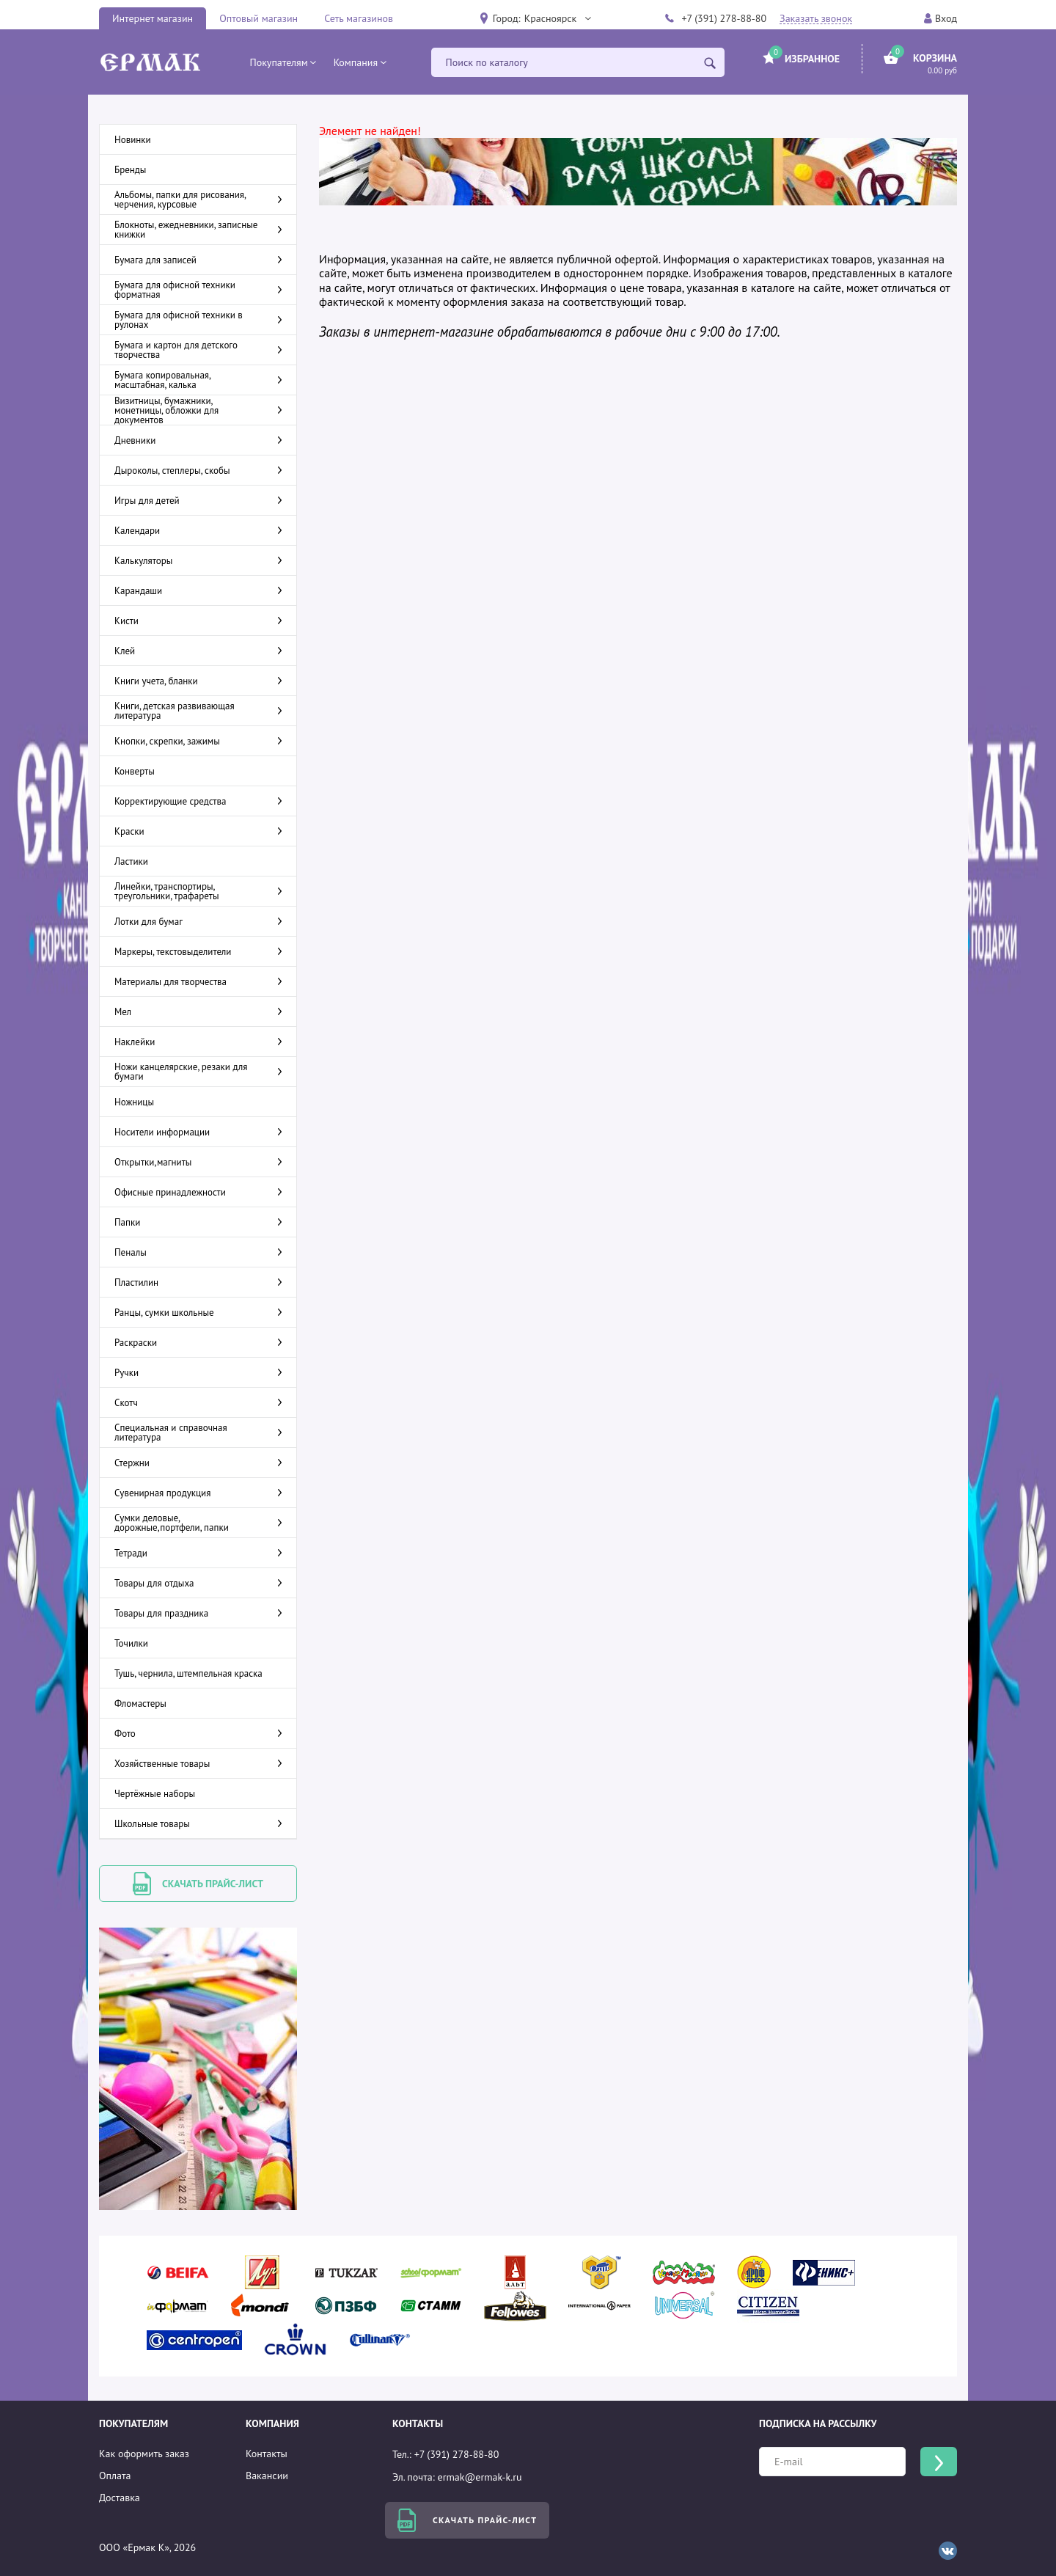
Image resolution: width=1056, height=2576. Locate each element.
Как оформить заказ (144, 2453)
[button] (557, 18)
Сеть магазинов (358, 18)
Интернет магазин (152, 18)
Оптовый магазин (258, 18)
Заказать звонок (816, 18)
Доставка (119, 2497)
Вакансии (267, 2475)
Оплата (115, 2475)
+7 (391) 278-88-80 (723, 18)
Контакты (266, 2453)
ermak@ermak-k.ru (480, 2477)
